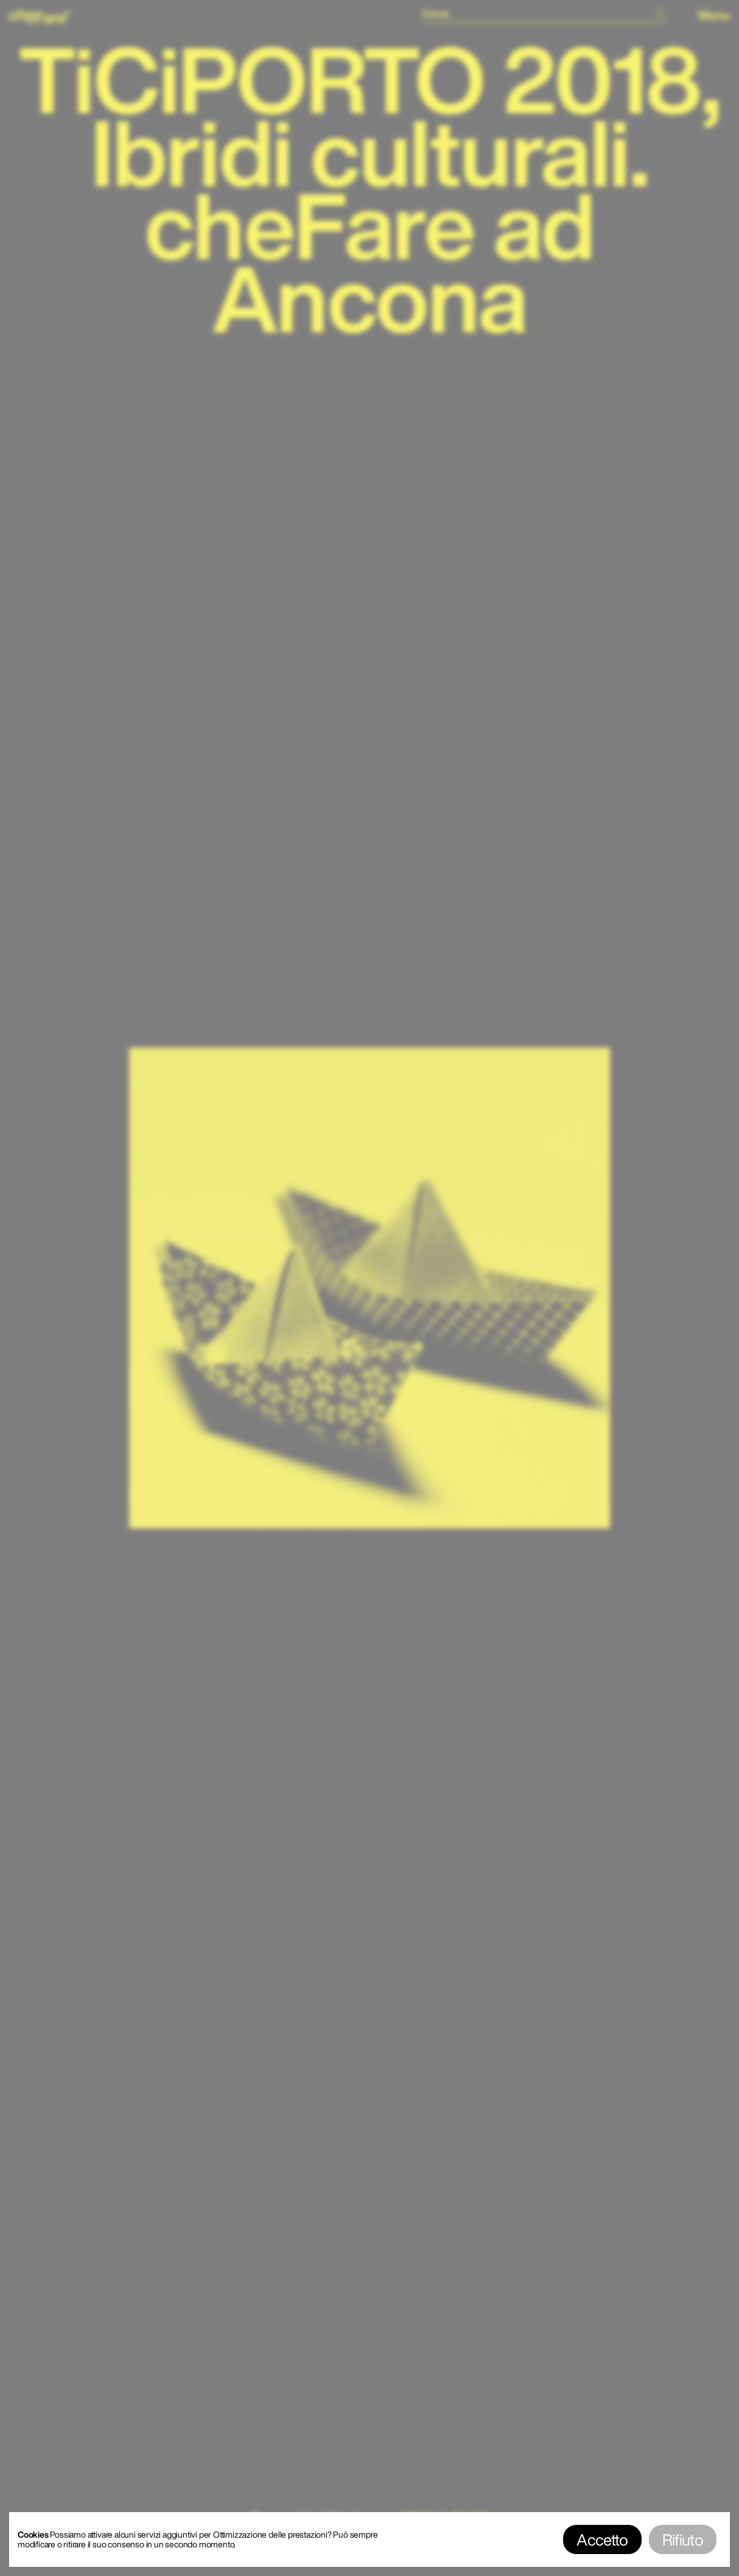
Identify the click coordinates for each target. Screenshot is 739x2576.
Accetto (602, 2539)
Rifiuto (682, 2539)
